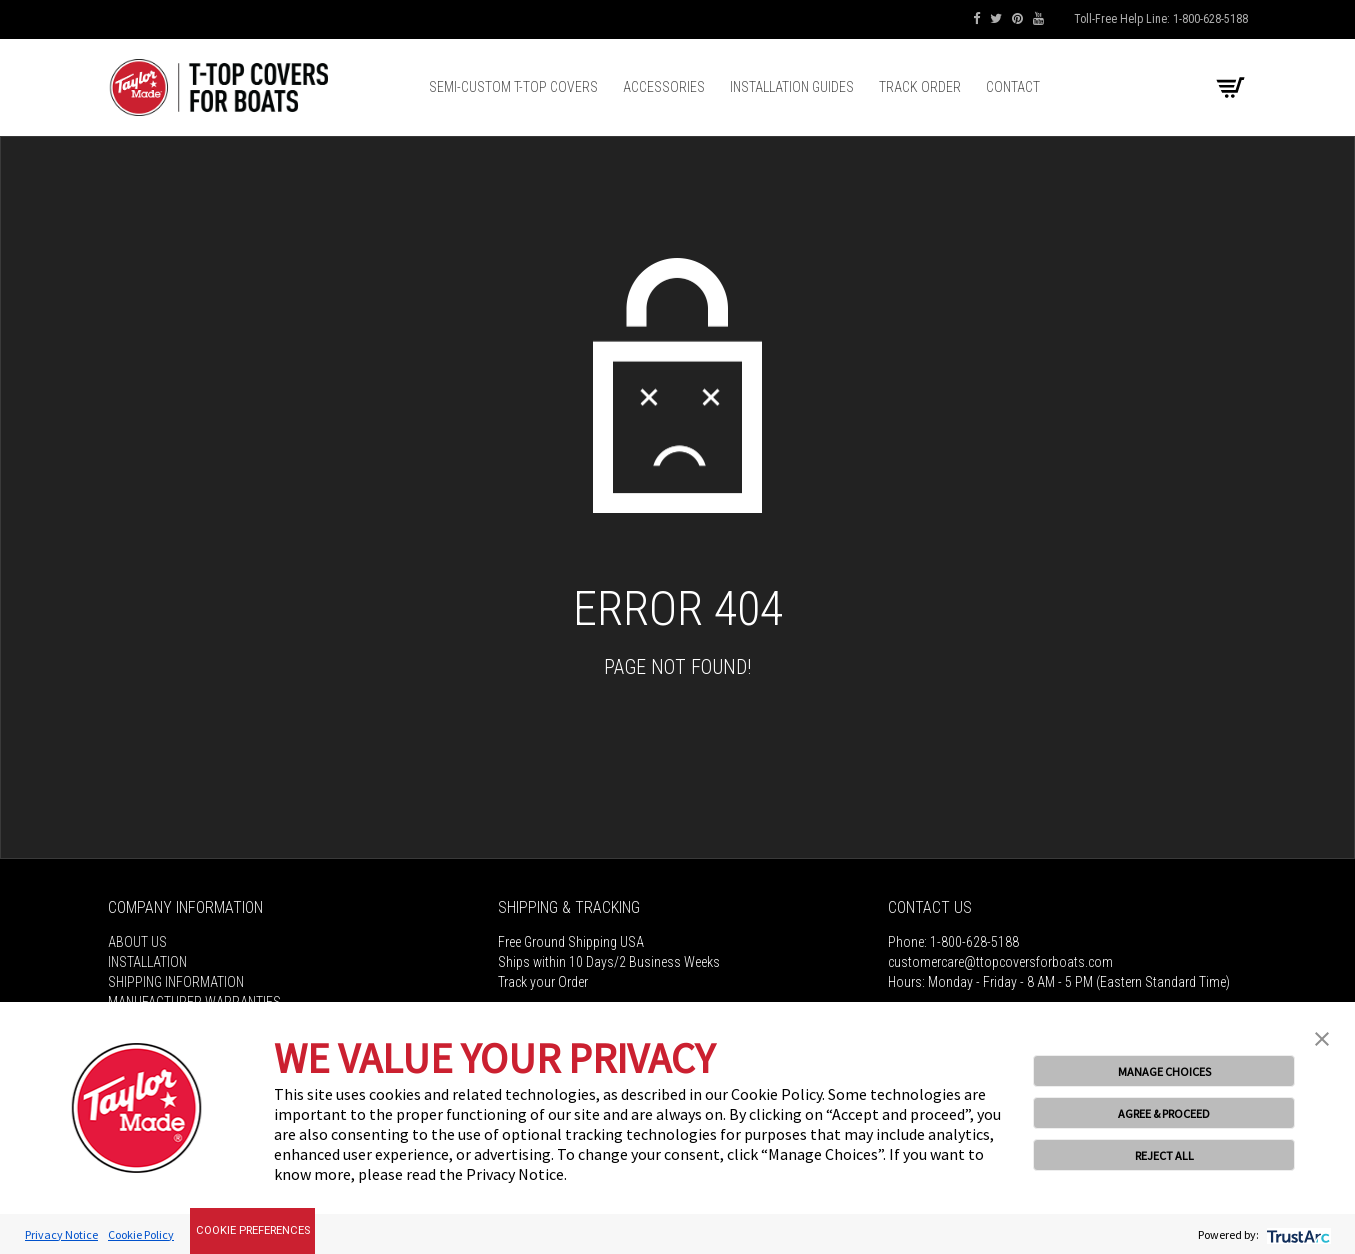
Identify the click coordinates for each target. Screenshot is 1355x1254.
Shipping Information (176, 982)
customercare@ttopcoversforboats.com (1000, 962)
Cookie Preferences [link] (253, 1230)
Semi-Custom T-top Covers (513, 87)
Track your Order (543, 982)
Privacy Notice (61, 1234)
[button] (1322, 1037)
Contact (1013, 87)
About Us (137, 942)
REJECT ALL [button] (1164, 1155)
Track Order (920, 87)
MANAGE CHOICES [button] (1164, 1071)
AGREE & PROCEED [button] (1164, 1113)
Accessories (664, 87)
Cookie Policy (141, 1234)
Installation (147, 962)
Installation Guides (792, 87)
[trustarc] (1296, 1234)
